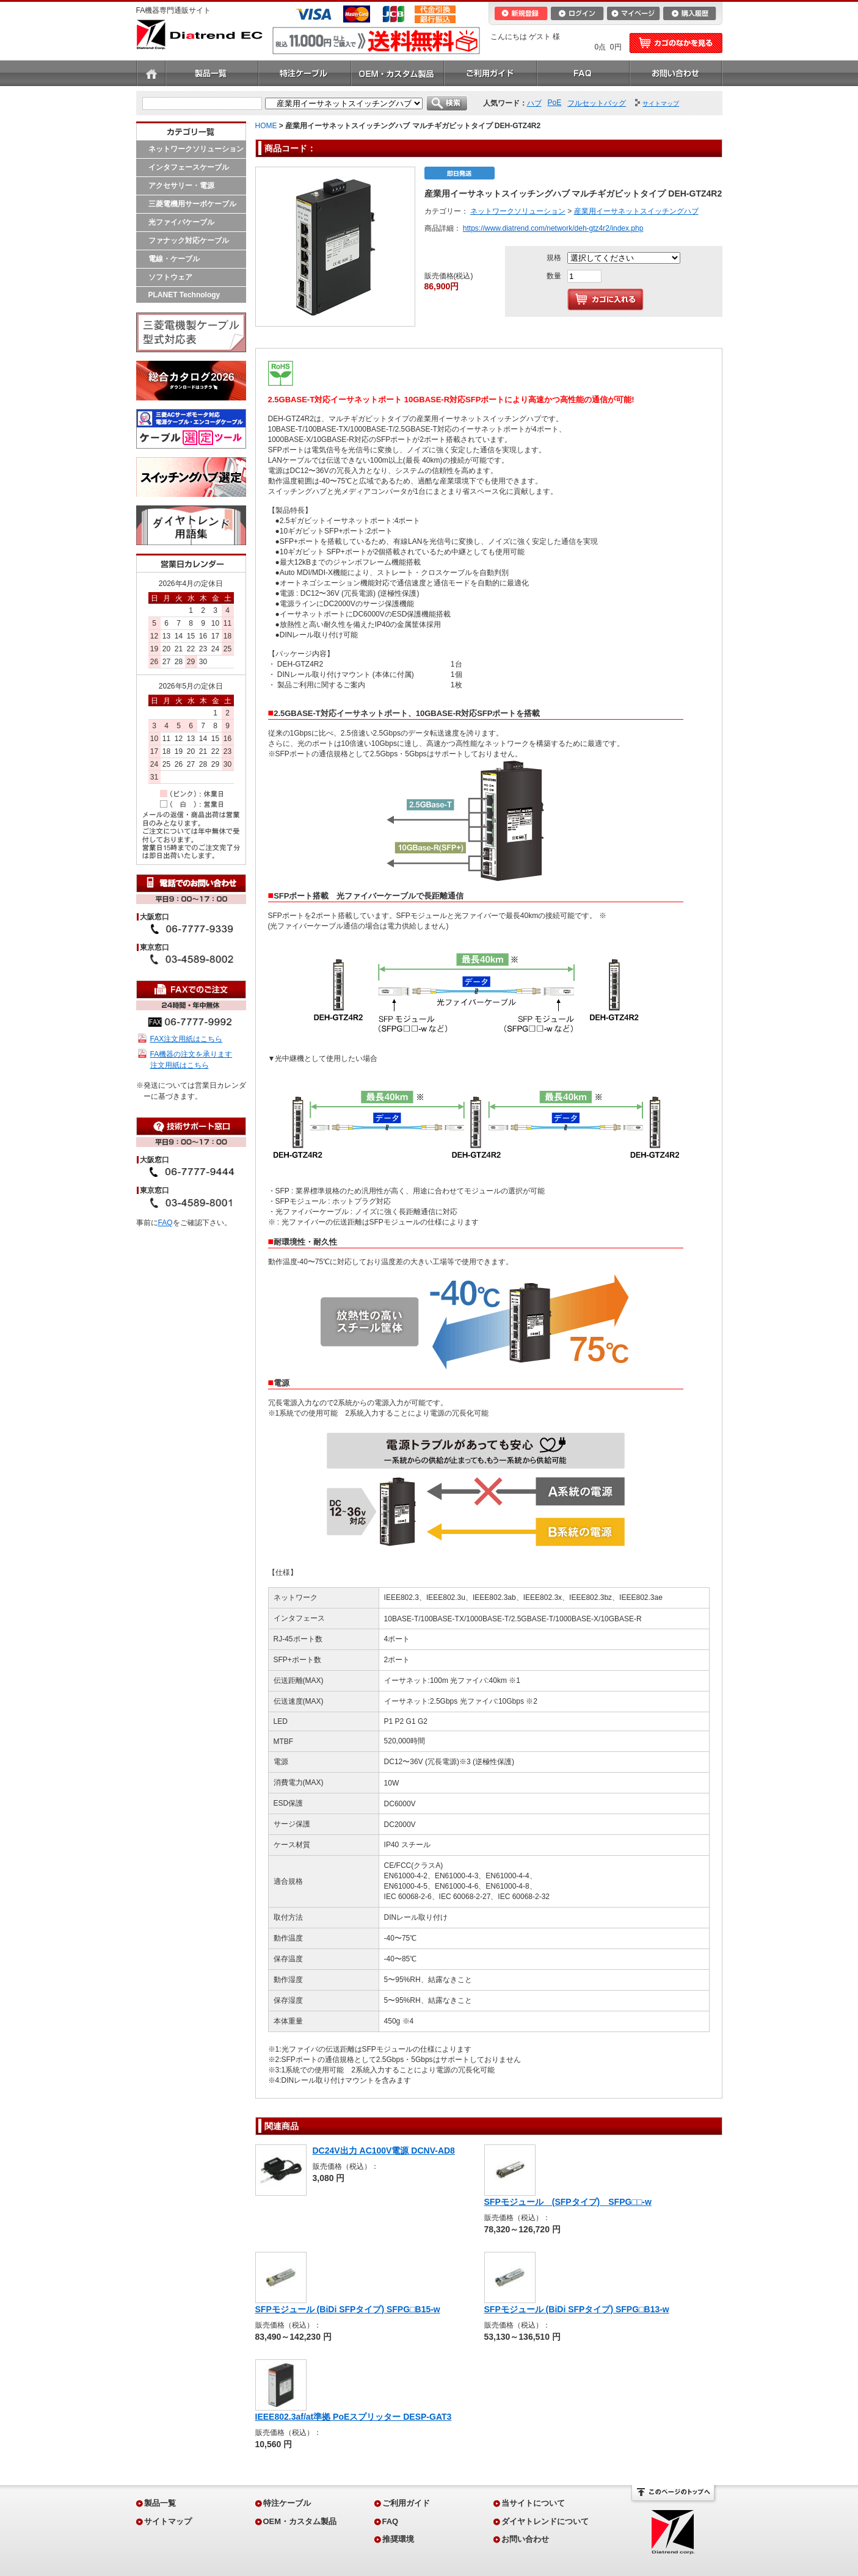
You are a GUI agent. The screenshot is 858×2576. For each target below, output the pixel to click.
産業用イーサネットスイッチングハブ (636, 211)
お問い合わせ (676, 73)
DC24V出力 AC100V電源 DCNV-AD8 (384, 2150)
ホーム (150, 73)
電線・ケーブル (174, 259)
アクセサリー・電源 (181, 185)
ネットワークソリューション (196, 149)
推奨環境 (398, 2539)
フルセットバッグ (596, 103)
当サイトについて (533, 2503)
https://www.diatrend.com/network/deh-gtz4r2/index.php (553, 228)
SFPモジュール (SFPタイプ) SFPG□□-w (568, 2202)
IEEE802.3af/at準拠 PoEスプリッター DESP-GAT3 (353, 2417)
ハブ (534, 103)
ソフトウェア (170, 277)
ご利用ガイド (490, 73)
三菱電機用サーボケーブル (192, 204)
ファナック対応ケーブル (188, 240)
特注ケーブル (304, 73)
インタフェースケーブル (188, 167)
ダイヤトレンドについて (545, 2521)
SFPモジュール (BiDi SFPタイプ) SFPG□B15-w (347, 2309)
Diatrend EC (199, 34)
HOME (266, 125)
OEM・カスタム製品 (397, 73)
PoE (555, 102)
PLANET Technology (184, 295)
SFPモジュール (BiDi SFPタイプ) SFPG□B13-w (576, 2309)
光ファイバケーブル (181, 222)
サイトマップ (168, 2521)
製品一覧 (211, 73)
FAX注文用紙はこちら (186, 1039)
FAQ (583, 73)
